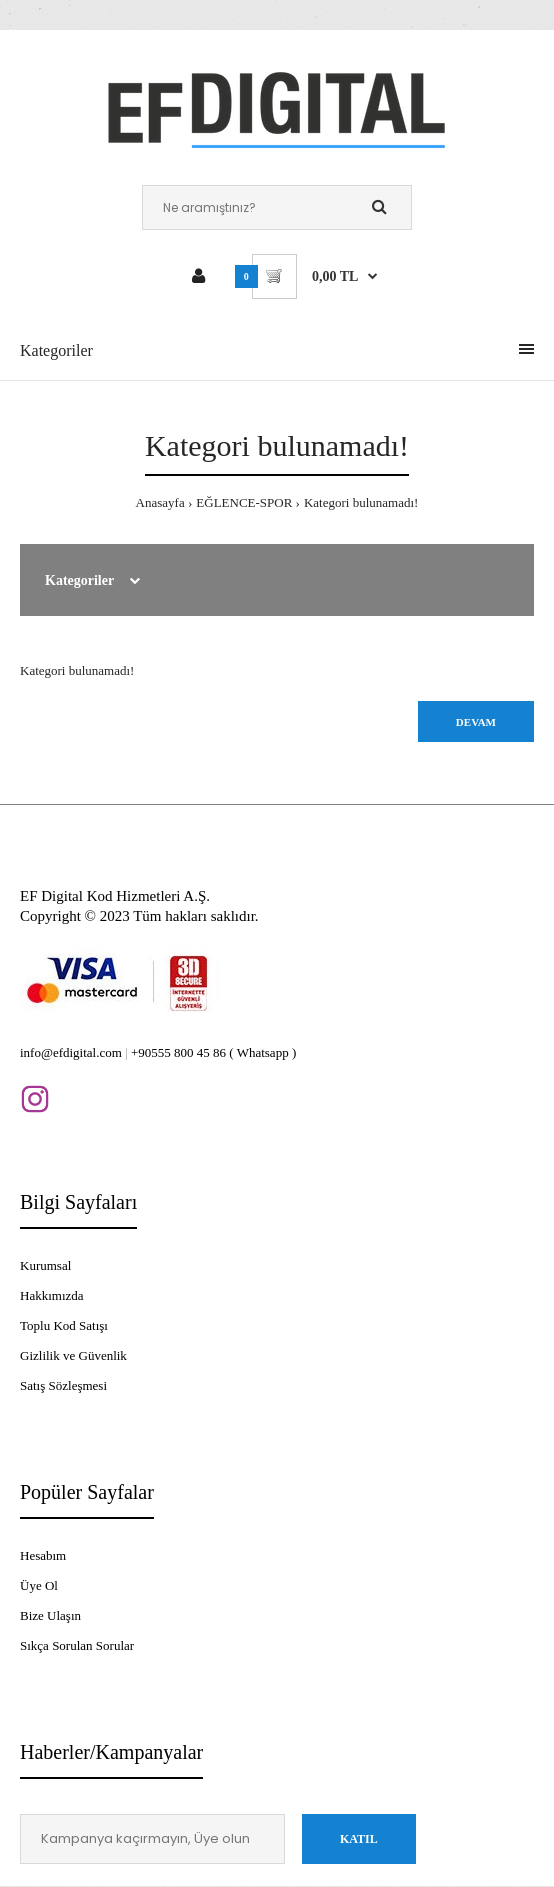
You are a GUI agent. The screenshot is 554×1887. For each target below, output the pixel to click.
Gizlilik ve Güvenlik (73, 1355)
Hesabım (43, 1555)
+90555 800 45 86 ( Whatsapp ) (213, 1052)
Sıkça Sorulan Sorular (77, 1645)
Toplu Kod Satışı (64, 1325)
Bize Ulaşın (50, 1615)
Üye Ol (39, 1585)
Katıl (359, 1839)
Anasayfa (160, 502)
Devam (476, 722)
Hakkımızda (52, 1295)
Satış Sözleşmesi (63, 1385)
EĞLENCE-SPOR (244, 502)
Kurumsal (45, 1265)
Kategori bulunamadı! (361, 502)
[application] (548, 1882)
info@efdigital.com (71, 1052)
